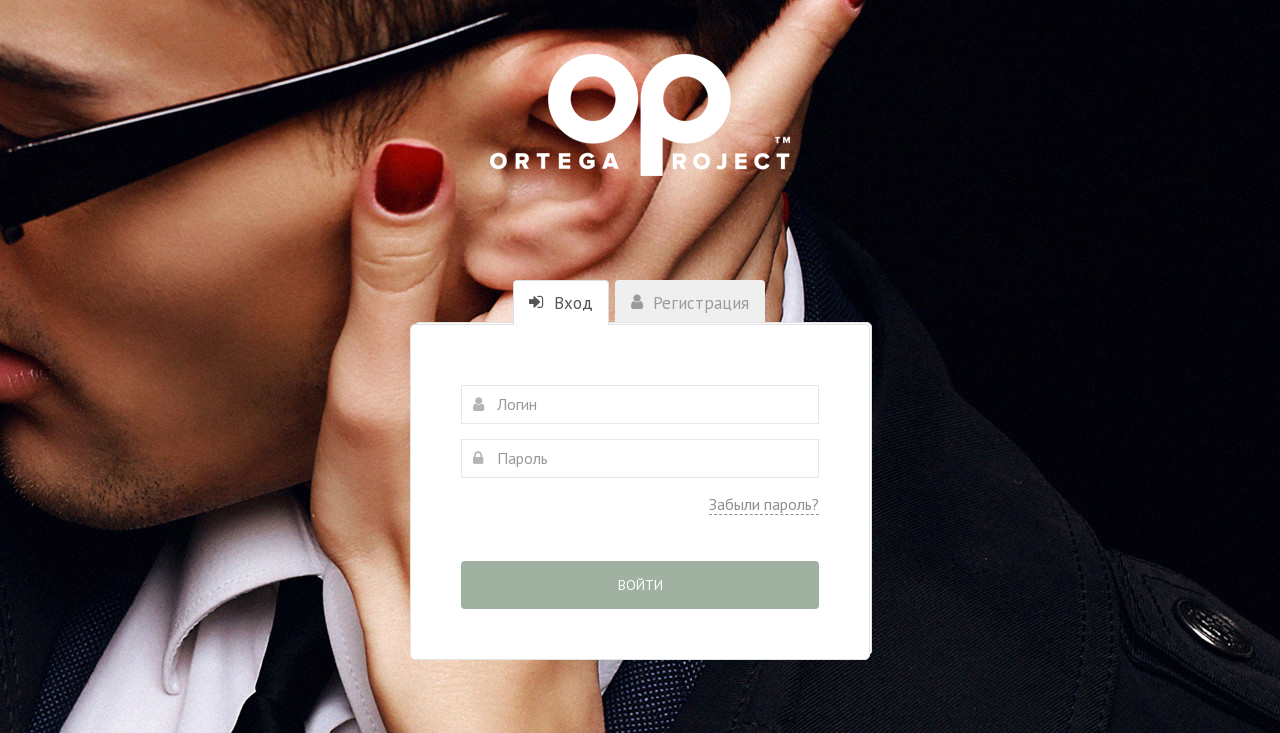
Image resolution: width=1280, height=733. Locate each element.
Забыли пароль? (764, 504)
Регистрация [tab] (690, 303)
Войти (640, 585)
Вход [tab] (561, 303)
